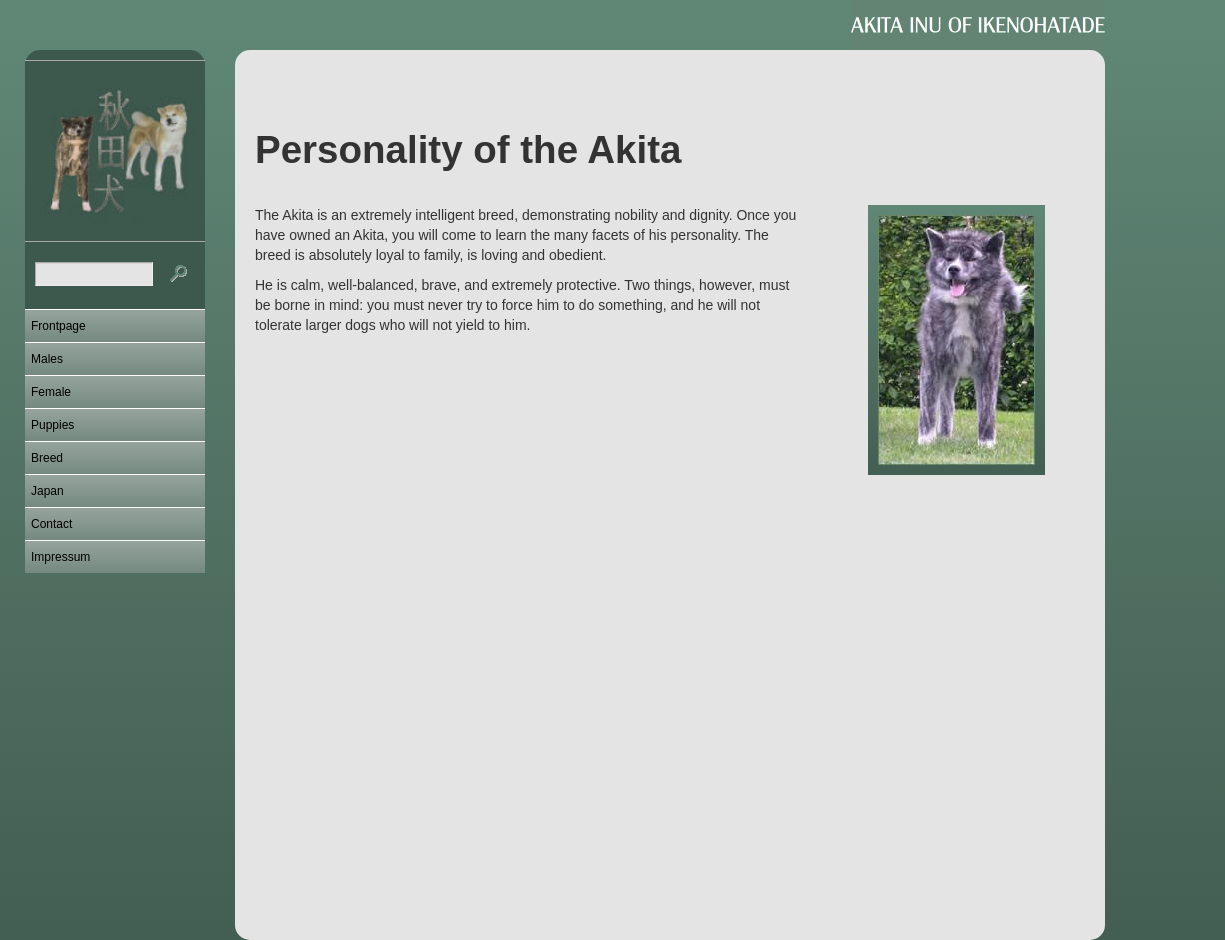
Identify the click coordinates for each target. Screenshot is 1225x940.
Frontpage (58, 326)
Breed (47, 458)
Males (47, 359)
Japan (47, 491)
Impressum (60, 557)
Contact (51, 524)
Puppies (52, 425)
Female (51, 392)
